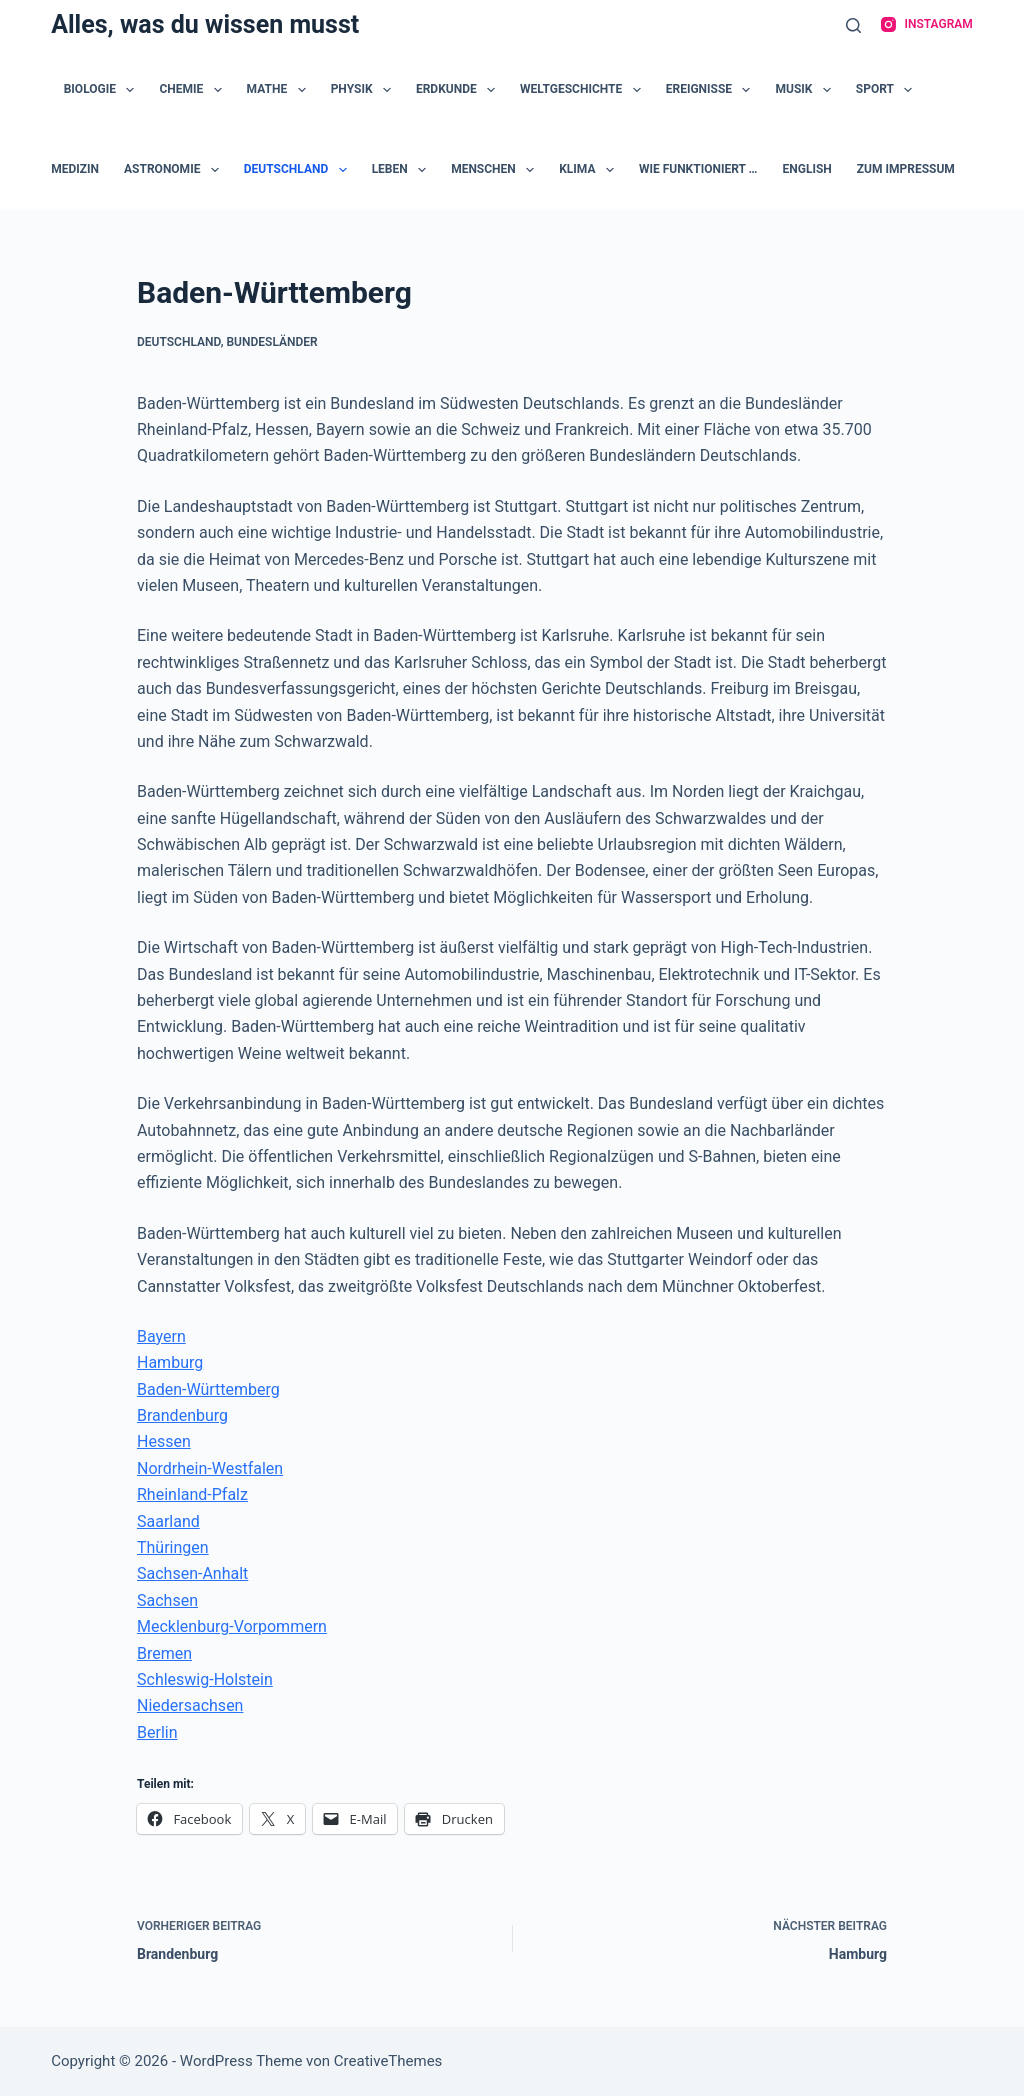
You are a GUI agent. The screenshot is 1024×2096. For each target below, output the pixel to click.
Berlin (157, 1732)
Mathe (280, 90)
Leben (403, 170)
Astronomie (175, 170)
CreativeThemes (388, 2061)
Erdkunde (459, 90)
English (807, 169)
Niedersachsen (190, 1705)
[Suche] (853, 25)
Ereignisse (712, 90)
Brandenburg (182, 1415)
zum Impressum (906, 169)
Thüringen (173, 1547)
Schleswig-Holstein (205, 1679)
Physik (365, 90)
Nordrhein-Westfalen (210, 1468)
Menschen (496, 170)
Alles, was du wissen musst (205, 24)
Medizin (75, 169)
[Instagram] (927, 25)
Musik (806, 90)
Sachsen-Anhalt (192, 1573)
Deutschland (299, 170)
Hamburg (170, 1362)
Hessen (164, 1441)
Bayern (161, 1336)
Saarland (168, 1521)
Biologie (103, 90)
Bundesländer (271, 342)
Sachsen (167, 1600)
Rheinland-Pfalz (192, 1494)
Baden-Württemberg (208, 1389)
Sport (888, 90)
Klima (590, 170)
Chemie (194, 90)
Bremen (164, 1653)
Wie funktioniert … (698, 169)
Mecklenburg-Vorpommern (232, 1626)
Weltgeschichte (584, 90)
